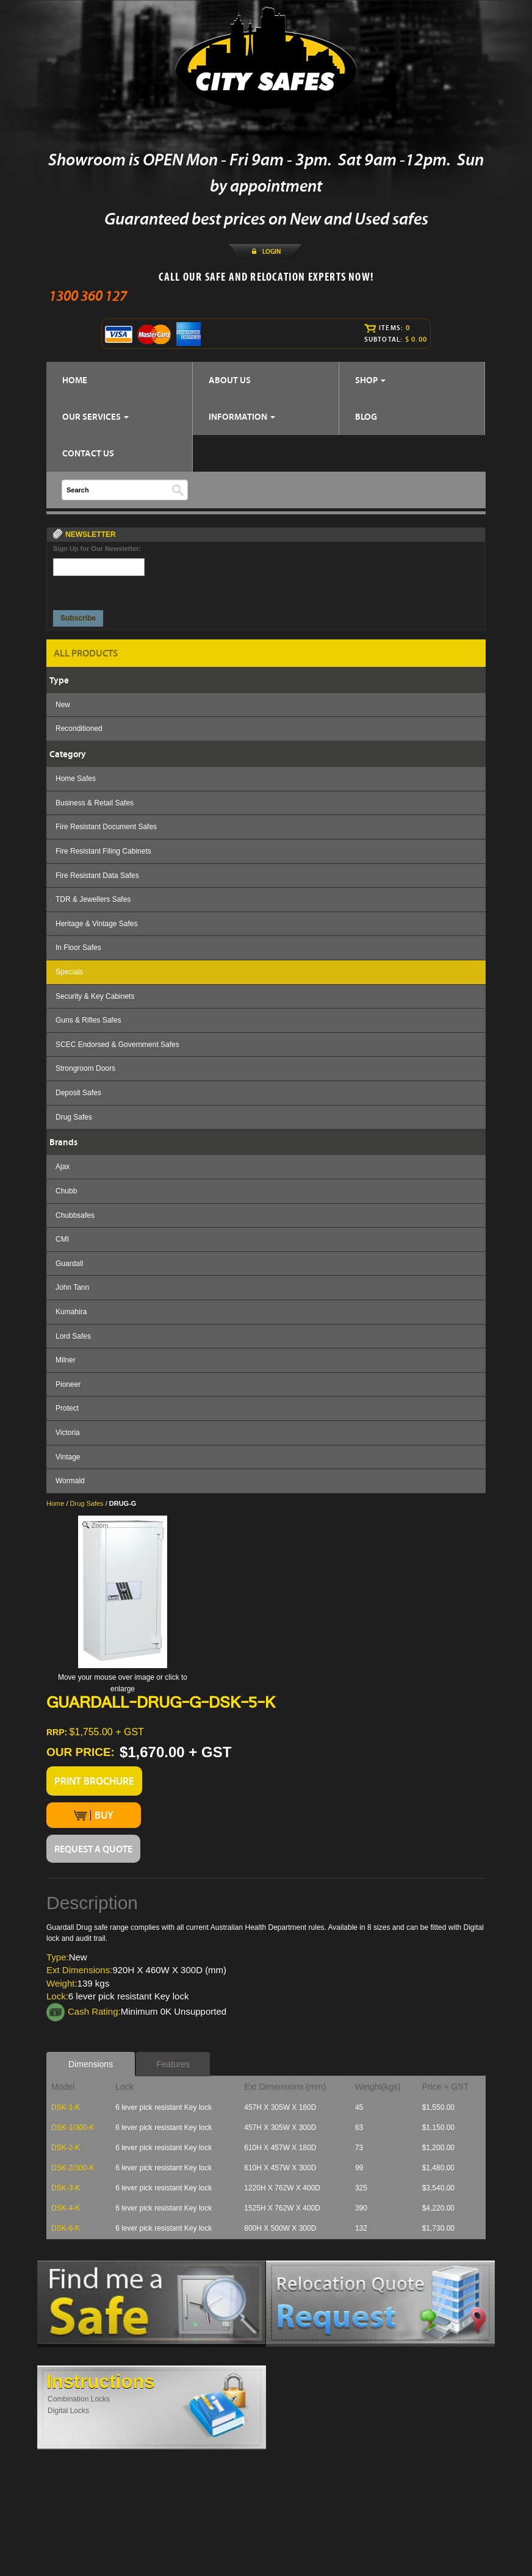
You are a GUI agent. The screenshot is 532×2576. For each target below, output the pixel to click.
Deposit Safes (78, 1092)
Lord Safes (73, 1336)
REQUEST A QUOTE (93, 1849)
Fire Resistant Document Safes (106, 826)
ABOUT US (230, 380)
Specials (69, 972)
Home (55, 1503)
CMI (62, 1239)
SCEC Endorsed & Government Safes (117, 1044)
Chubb (66, 1191)
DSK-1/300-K (73, 2127)
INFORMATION (242, 416)
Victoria (68, 1432)
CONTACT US (88, 453)
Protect (67, 1408)
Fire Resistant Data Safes (97, 875)
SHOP (370, 380)
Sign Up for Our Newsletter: (97, 548)
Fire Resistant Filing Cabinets (103, 851)
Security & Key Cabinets (95, 996)
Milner (66, 1360)
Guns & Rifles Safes (88, 1020)
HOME (74, 380)
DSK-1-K (65, 2107)
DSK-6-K (65, 2228)
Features (173, 2064)
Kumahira (71, 1312)
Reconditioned (79, 728)
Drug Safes (74, 1117)
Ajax (63, 1166)
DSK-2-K (65, 2147)
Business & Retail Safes (95, 803)
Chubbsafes (75, 1215)
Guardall (69, 1263)
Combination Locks (79, 2399)
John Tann (72, 1287)
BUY (93, 1815)
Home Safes (76, 778)
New (63, 704)
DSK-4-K (65, 2208)
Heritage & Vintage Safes (97, 923)
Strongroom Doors (85, 1068)
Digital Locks (68, 2410)
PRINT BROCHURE (94, 1781)
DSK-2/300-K (73, 2168)
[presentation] (99, 590)
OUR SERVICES (95, 416)
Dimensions (90, 2064)
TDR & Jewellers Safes (93, 899)
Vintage (68, 1457)
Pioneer (68, 1384)
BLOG (366, 416)
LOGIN (271, 251)
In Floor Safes (78, 947)
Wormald (70, 1481)
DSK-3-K (65, 2188)
